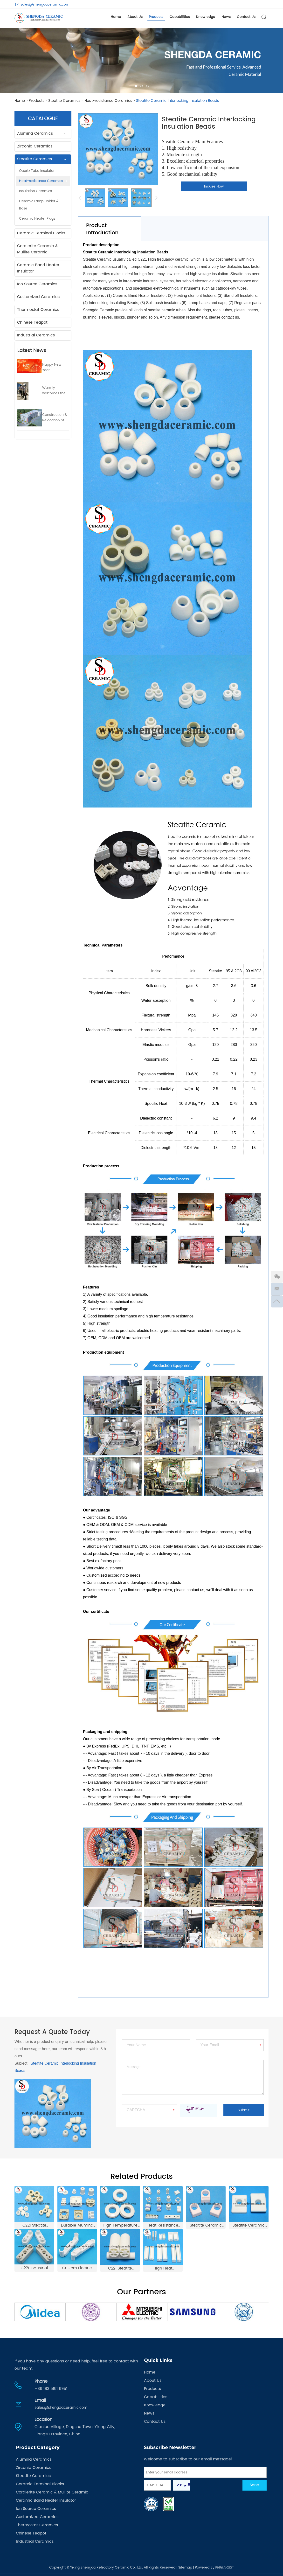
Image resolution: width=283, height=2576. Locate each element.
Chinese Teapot (32, 326)
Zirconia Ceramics (34, 147)
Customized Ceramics (38, 300)
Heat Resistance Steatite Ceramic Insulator (163, 2223)
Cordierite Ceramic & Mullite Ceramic (37, 252)
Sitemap (185, 2565)
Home (116, 17)
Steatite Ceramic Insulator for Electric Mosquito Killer (206, 2223)
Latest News (31, 353)
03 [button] (147, 86)
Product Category (38, 2445)
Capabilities (180, 17)
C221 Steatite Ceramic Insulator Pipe (120, 2266)
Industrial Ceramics (36, 338)
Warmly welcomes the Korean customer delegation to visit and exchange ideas (53, 391)
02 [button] (141, 86)
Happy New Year (54, 367)
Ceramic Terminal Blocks (41, 236)
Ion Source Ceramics (37, 287)
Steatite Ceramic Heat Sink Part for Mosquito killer (248, 2223)
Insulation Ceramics (36, 193)
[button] (7, 60)
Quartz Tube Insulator (37, 171)
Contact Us (246, 17)
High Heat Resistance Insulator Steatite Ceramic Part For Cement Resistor (163, 2266)
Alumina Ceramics (43, 134)
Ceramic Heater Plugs (38, 221)
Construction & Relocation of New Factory (52, 418)
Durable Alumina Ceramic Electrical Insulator (77, 2223)
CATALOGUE (43, 118)
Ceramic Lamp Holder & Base (39, 207)
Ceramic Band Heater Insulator (38, 271)
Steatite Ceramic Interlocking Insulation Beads (189, 101)
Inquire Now (214, 186)
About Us (135, 17)
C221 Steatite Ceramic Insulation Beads (34, 2223)
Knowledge (205, 17)
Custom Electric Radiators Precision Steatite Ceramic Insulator (77, 2266)
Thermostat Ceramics (38, 313)
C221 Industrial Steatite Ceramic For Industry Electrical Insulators (34, 2266)
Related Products (141, 2174)
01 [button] (136, 86)
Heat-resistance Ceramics (114, 101)
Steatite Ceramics (67, 101)
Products (156, 17)
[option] (141, 60)
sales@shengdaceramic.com (45, 4)
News (226, 17)
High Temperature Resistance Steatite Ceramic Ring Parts (120, 2223)
